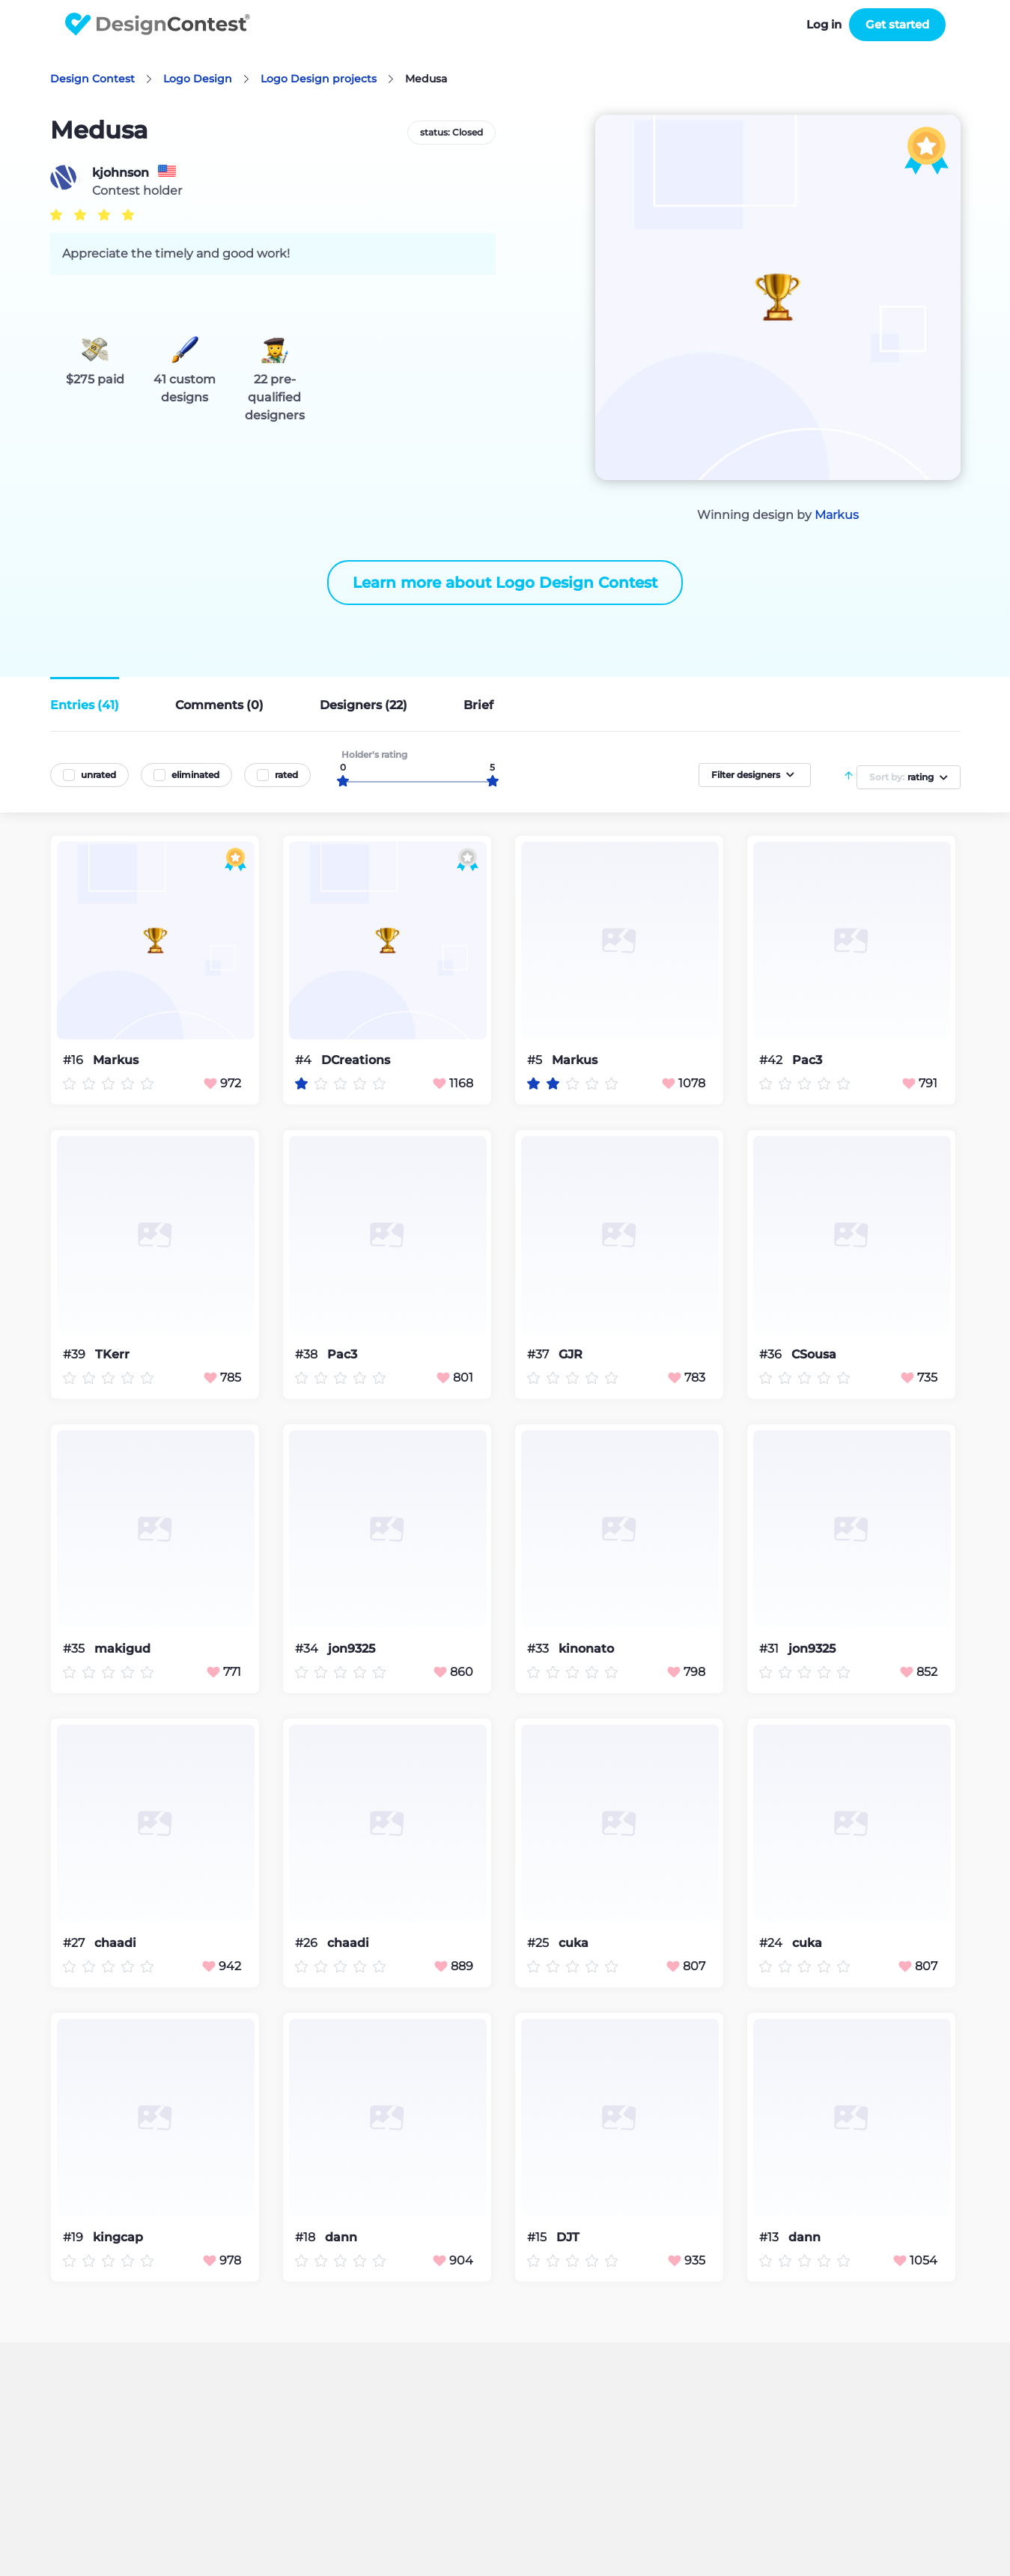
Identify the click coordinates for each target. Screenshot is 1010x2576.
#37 (539, 1354)
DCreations (355, 1060)
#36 (772, 1354)
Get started (897, 24)
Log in (824, 24)
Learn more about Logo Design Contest (505, 583)
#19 (74, 2237)
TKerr (112, 1355)
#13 (770, 2237)
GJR (570, 1355)
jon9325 (351, 1649)
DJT (567, 2238)
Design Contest (92, 79)
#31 (770, 1648)
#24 (772, 1943)
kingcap (118, 2238)
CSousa (813, 1355)
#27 (75, 1943)
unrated (98, 774)
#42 (772, 1060)
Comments (219, 705)
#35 (75, 1648)
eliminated (195, 774)
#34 (308, 1648)
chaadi (115, 1943)
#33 (539, 1648)
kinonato (586, 1649)
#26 (307, 1943)
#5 (536, 1060)
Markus (837, 515)
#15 (538, 2237)
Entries (84, 705)
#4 (304, 1060)
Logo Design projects (319, 79)
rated (286, 774)
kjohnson (120, 173)
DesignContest (157, 24)
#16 (74, 1060)
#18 (306, 2237)
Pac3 (807, 1060)
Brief (478, 705)
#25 (539, 1943)
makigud (122, 1649)
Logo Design (197, 79)
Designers (363, 705)
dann (341, 2238)
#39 (75, 1354)
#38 (307, 1354)
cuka (573, 1943)
